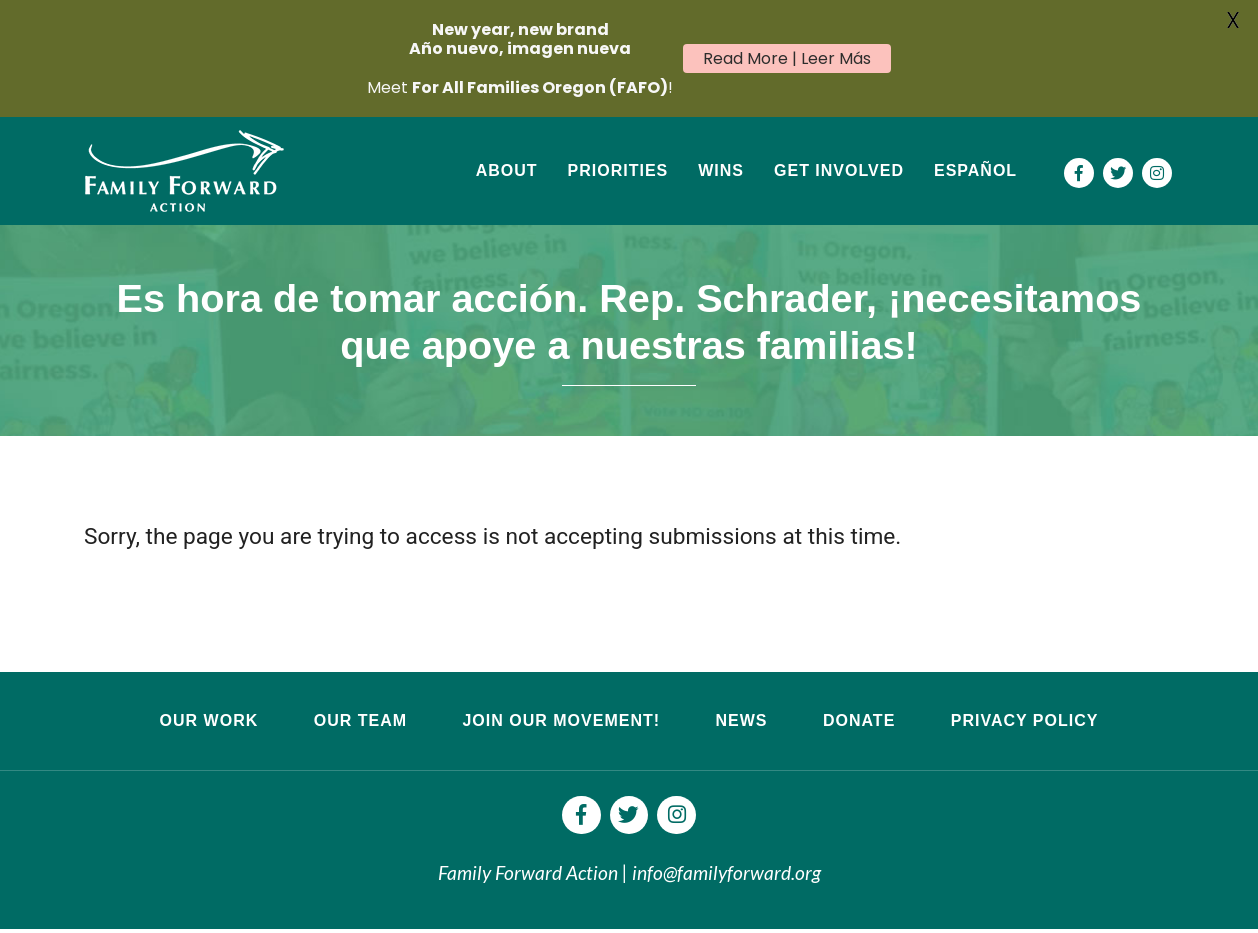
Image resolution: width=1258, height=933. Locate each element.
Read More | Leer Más (787, 58)
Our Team (360, 720)
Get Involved (839, 170)
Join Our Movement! (561, 720)
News (741, 720)
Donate (859, 720)
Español (975, 170)
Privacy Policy (1025, 720)
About (507, 170)
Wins (721, 170)
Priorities (618, 170)
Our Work (209, 720)
